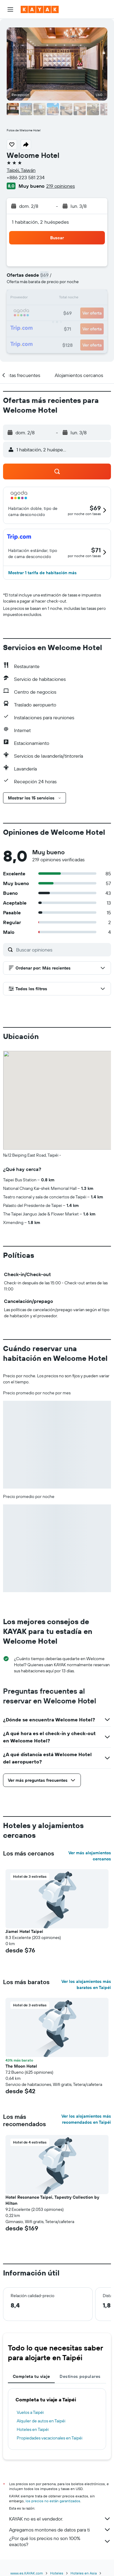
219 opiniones (60, 186)
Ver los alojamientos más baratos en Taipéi (86, 1984)
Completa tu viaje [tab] (31, 2376)
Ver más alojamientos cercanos (89, 1856)
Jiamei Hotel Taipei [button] (24, 1931)
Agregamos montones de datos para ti (60, 2529)
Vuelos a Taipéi (30, 2412)
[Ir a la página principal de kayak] (40, 9)
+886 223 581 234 (26, 177)
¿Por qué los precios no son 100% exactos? (60, 2541)
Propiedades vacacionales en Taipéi (49, 2438)
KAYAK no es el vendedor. (60, 2518)
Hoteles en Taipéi (33, 2429)
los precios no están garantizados (53, 2501)
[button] (10, 9)
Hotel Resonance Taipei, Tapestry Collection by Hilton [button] (52, 2200)
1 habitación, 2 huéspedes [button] (40, 222)
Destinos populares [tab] (80, 2376)
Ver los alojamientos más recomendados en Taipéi (86, 2119)
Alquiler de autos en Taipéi (41, 2421)
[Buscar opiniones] (62, 949)
